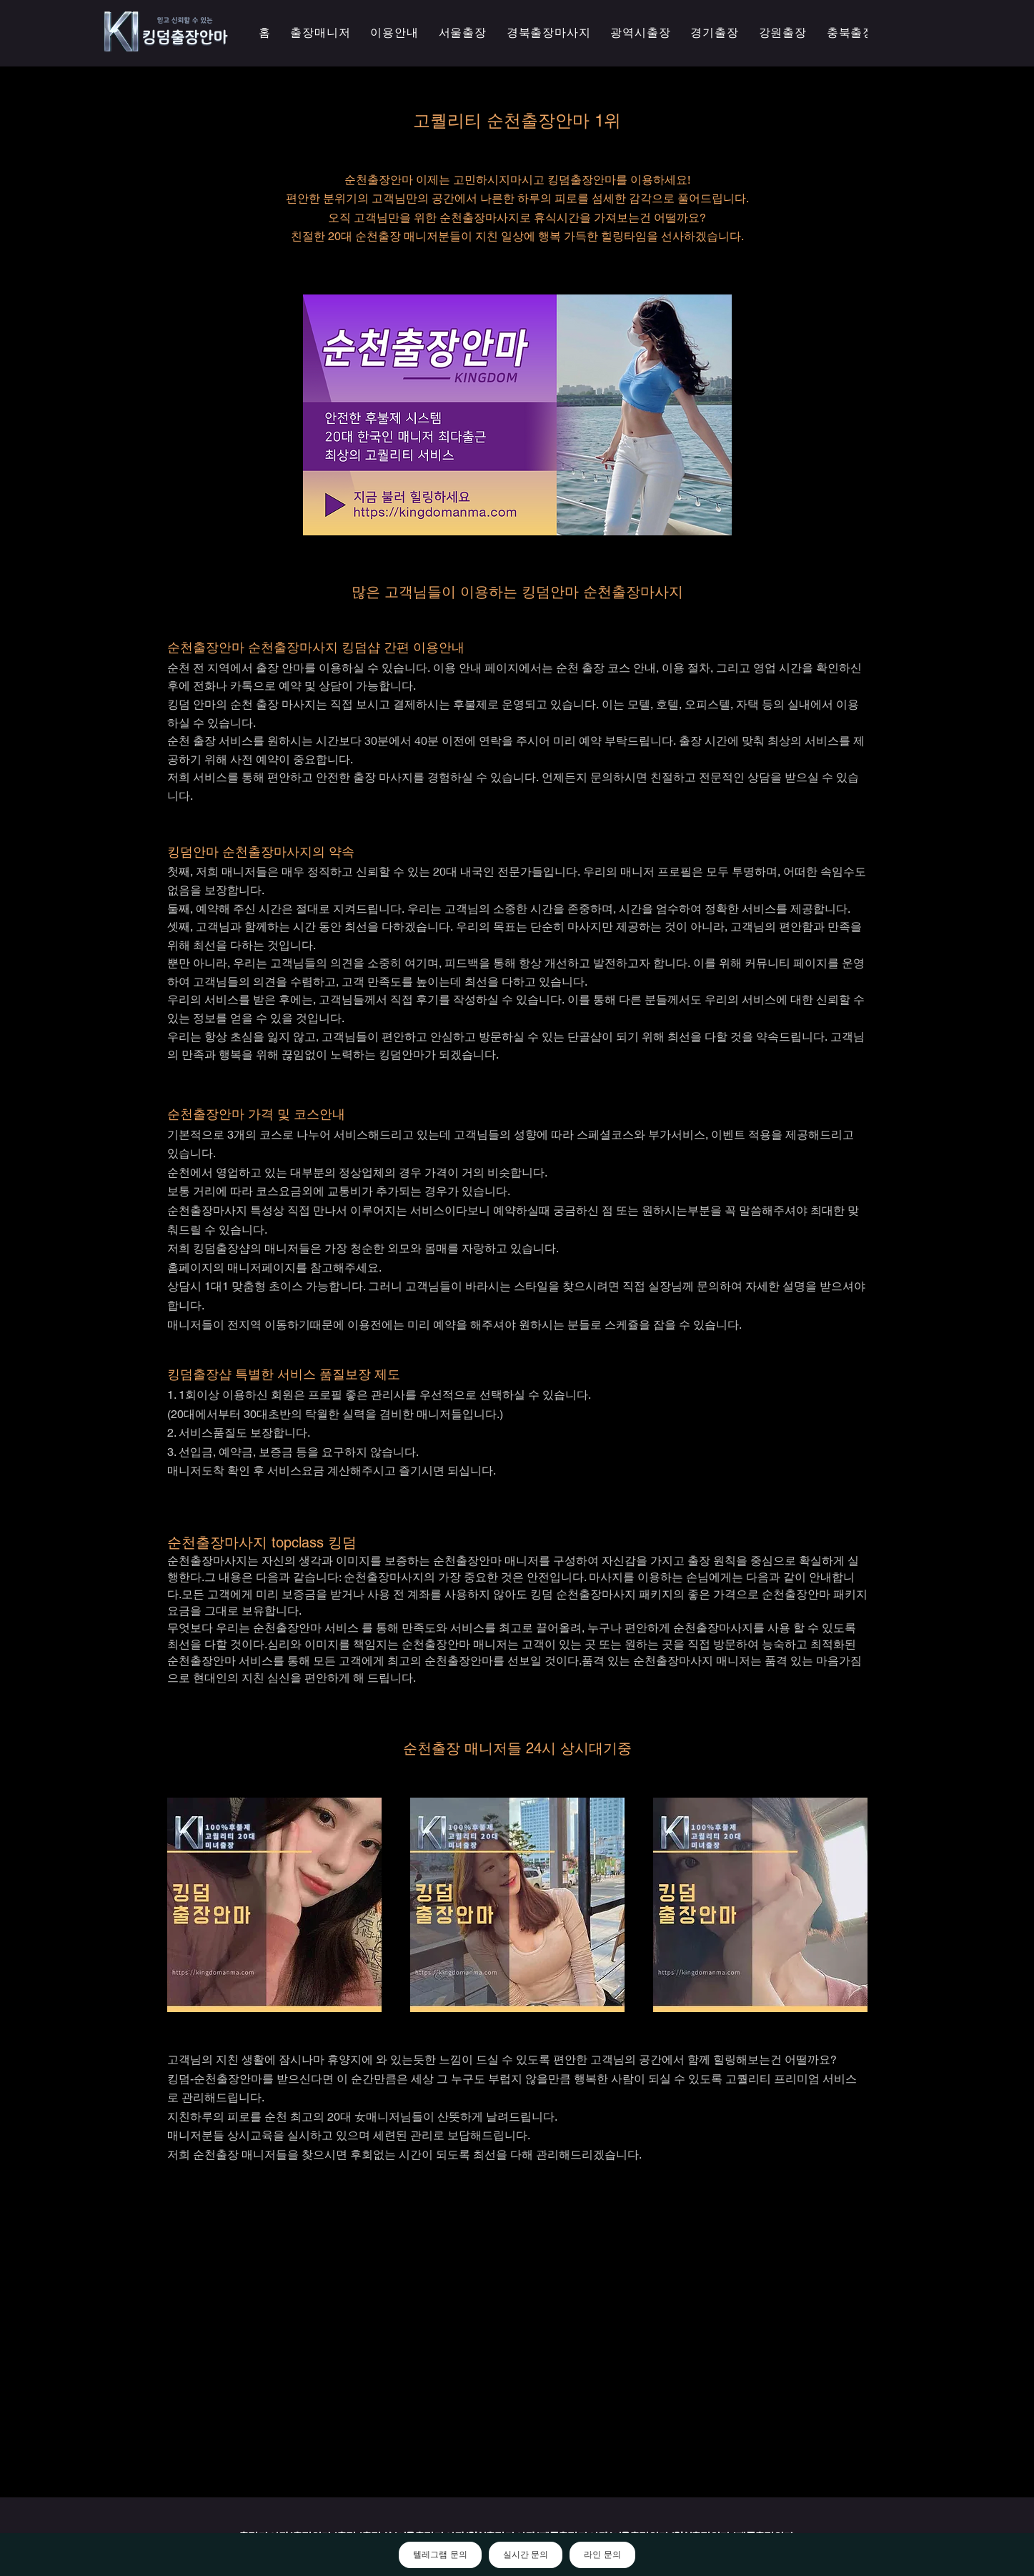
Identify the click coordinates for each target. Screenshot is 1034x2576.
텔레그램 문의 (440, 2555)
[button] (640, 33)
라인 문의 (602, 2555)
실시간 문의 (525, 2555)
